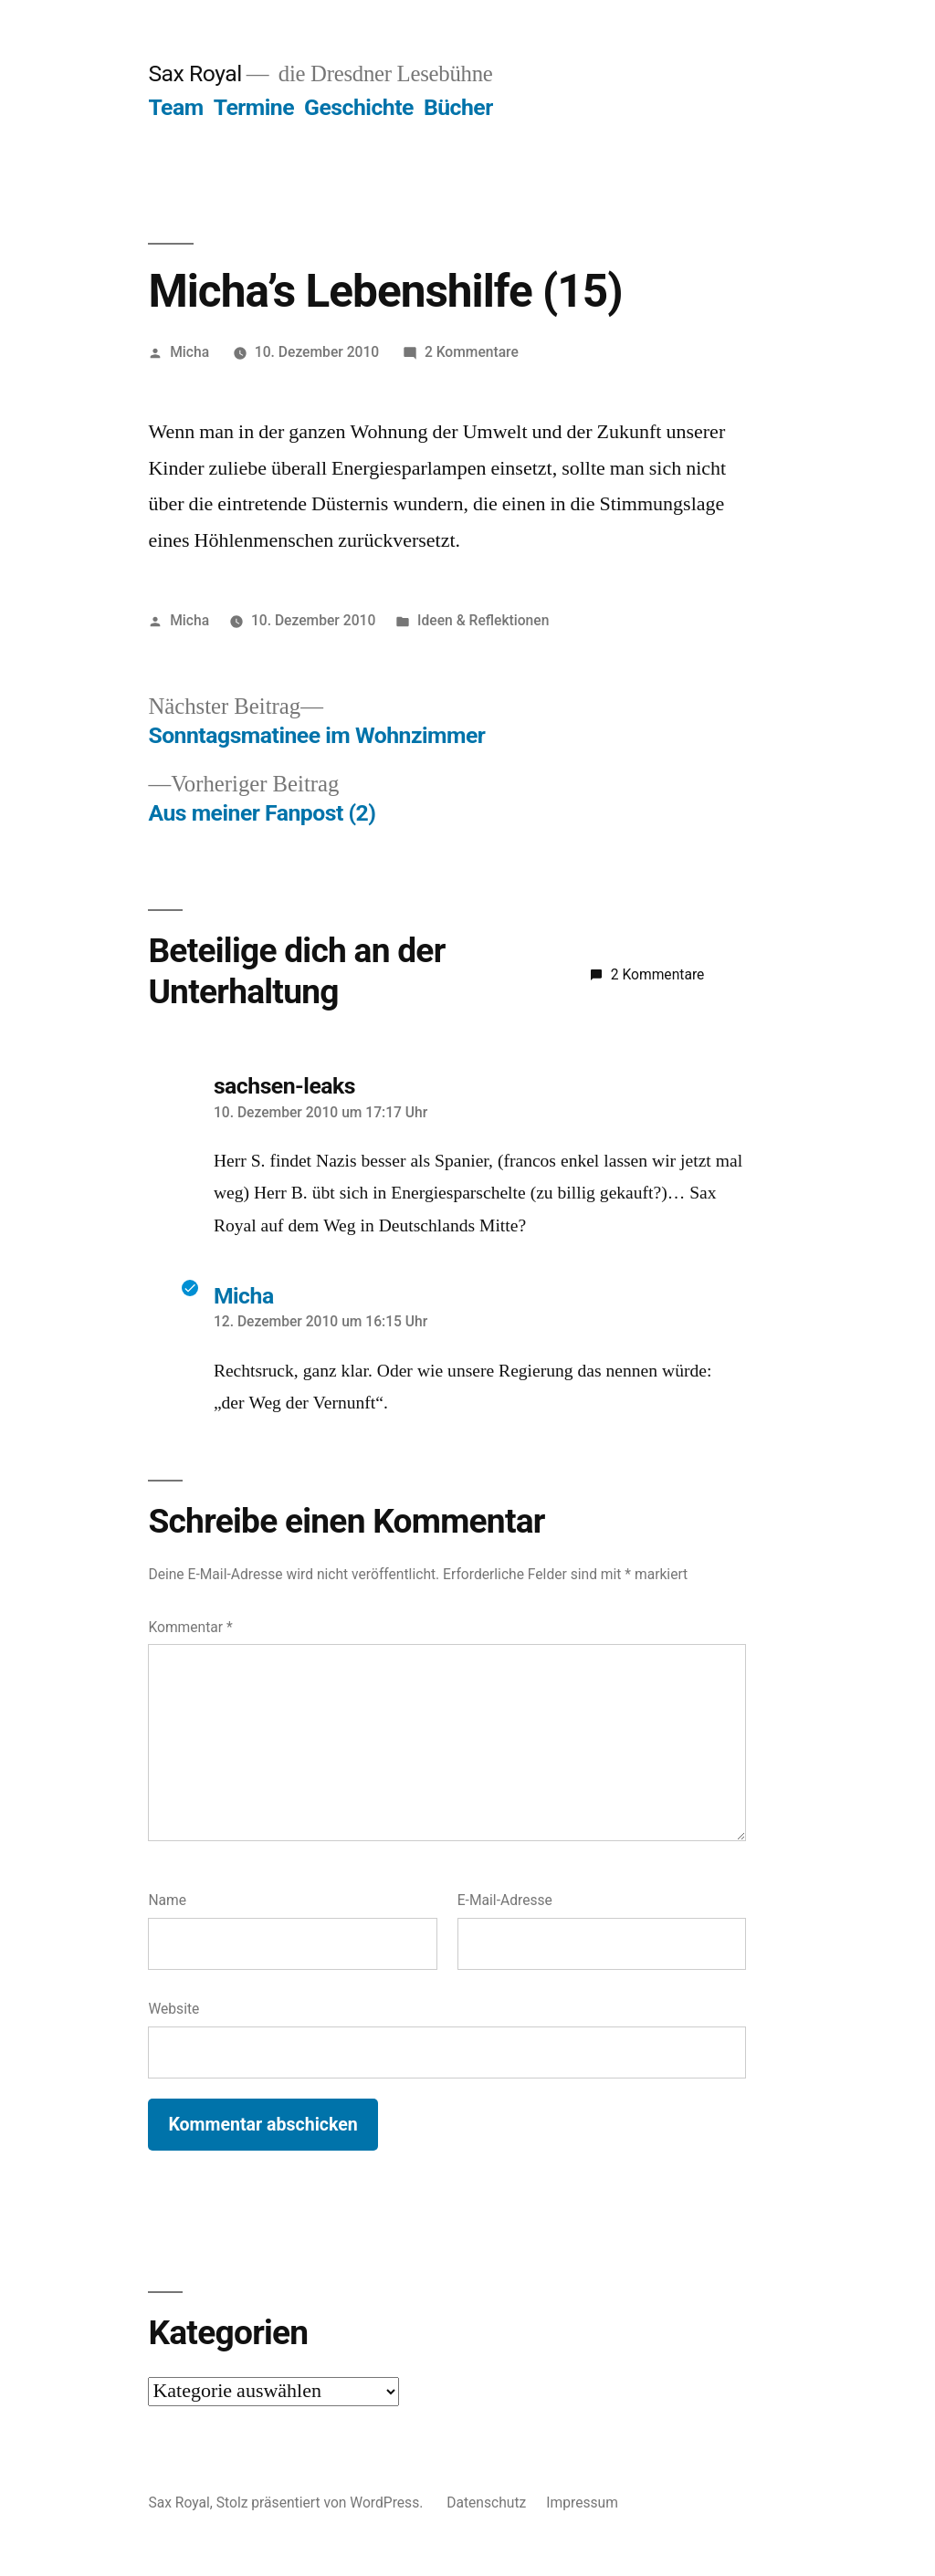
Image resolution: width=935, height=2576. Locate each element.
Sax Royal (194, 73)
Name (167, 1900)
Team (175, 107)
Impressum (582, 2502)
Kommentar (190, 1627)
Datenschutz (486, 2502)
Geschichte (359, 107)
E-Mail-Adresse (504, 1900)
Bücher (458, 107)
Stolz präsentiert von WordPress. (321, 2502)
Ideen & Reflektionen (483, 620)
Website (173, 2008)
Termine (254, 107)
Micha (189, 352)
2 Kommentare (472, 352)
